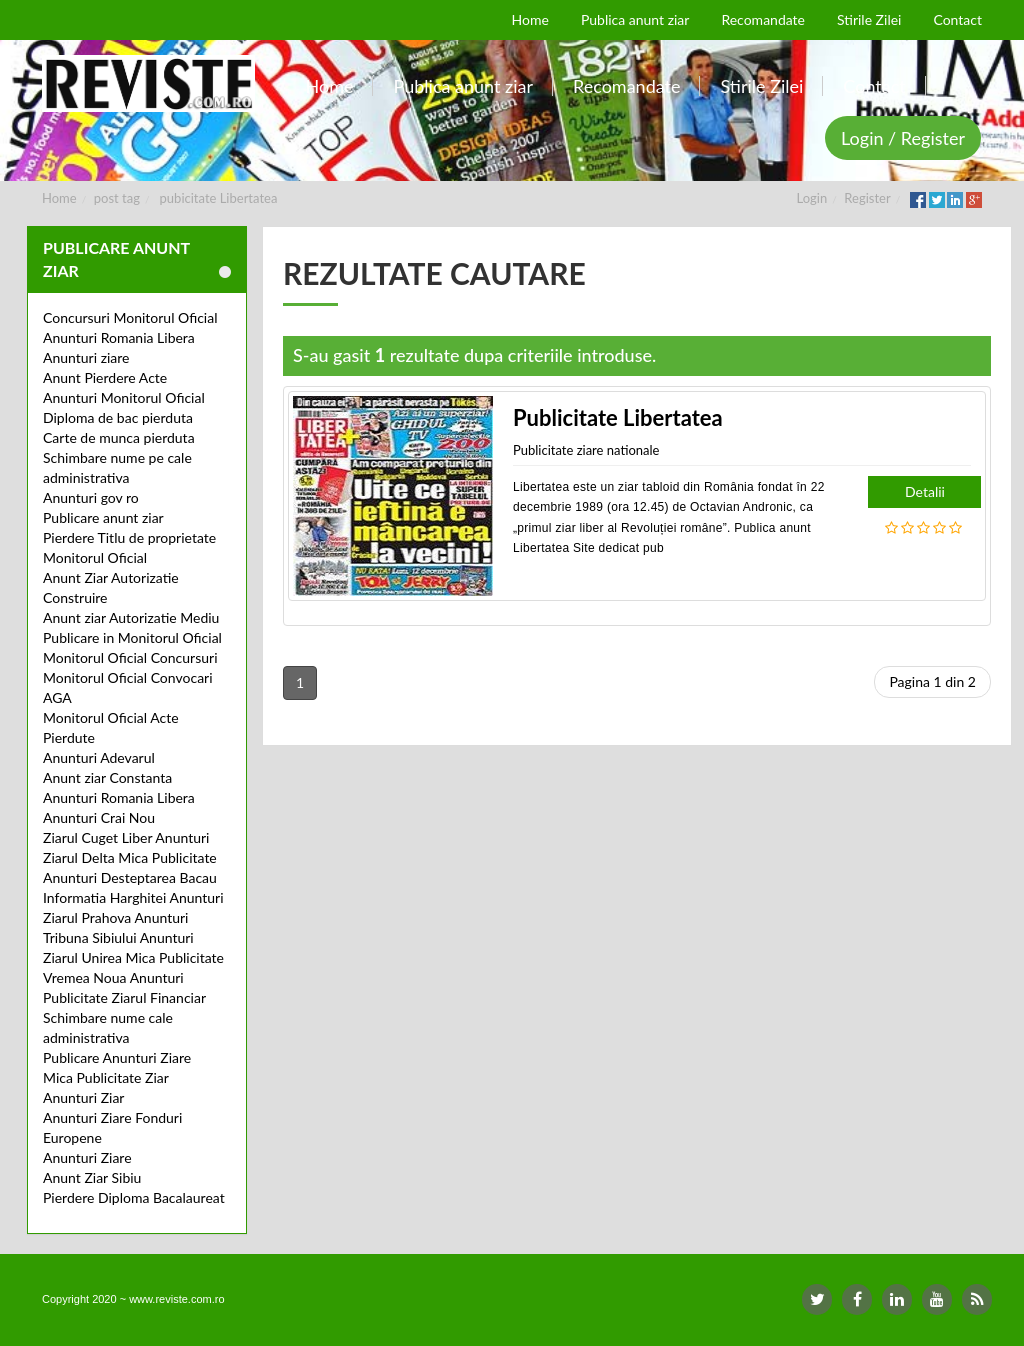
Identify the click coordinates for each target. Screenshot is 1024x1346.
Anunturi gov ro (91, 497)
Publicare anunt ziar (103, 517)
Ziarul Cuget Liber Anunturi (126, 837)
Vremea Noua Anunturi (113, 977)
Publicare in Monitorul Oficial (132, 637)
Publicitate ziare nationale (586, 450)
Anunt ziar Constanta (107, 777)
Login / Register (903, 138)
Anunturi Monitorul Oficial (124, 397)
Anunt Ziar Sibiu (92, 1177)
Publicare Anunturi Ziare (117, 1057)
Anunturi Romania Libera (119, 337)
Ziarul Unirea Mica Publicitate (133, 957)
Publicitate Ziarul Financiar (124, 997)
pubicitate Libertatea (219, 198)
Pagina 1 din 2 (932, 681)
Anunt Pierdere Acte (105, 377)
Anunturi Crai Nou (99, 817)
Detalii (925, 491)
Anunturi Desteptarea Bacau (130, 877)
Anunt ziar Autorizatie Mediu (131, 617)
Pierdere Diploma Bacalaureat (134, 1197)
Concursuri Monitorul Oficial (130, 317)
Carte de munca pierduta (119, 437)
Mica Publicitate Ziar (106, 1077)
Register (867, 198)
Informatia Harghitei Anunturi (133, 897)
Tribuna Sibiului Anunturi (118, 937)
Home (59, 198)
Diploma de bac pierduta (118, 417)
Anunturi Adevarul (99, 757)
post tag (117, 198)
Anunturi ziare (86, 357)
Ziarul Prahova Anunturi (115, 917)
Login (812, 198)
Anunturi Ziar (83, 1097)
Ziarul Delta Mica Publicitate (130, 857)
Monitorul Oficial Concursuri (130, 657)
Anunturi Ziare (87, 1157)
